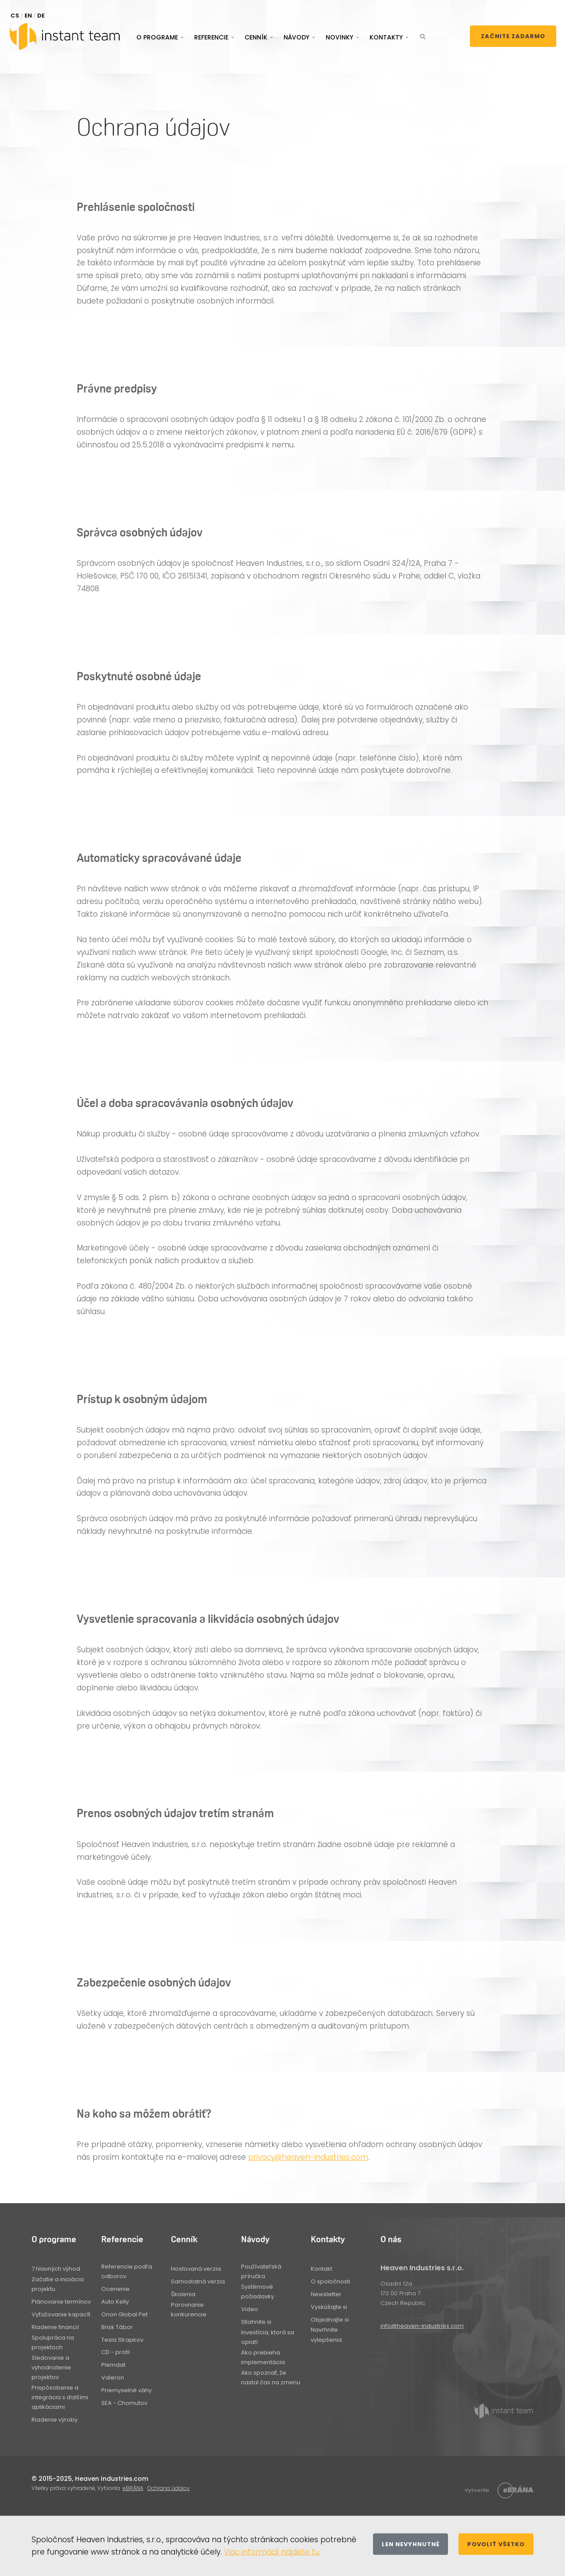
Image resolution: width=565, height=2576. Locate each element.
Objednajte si (330, 2319)
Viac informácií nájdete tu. (272, 2552)
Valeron (112, 2377)
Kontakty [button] (386, 37)
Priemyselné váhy (126, 2390)
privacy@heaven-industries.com (308, 2157)
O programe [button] (157, 37)
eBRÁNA (133, 2488)
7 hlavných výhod (56, 2269)
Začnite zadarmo (513, 36)
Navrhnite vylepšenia (326, 2335)
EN (28, 15)
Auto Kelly (115, 2301)
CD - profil (115, 2352)
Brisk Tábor (117, 2327)
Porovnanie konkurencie (188, 2310)
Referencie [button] (211, 37)
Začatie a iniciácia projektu (58, 2284)
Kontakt (321, 2269)
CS (15, 15)
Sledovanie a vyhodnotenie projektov (51, 2367)
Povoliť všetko (496, 2544)
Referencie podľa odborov (126, 2271)
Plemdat (113, 2365)
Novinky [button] (339, 37)
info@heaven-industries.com (422, 2326)
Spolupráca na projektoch (53, 2342)
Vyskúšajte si (329, 2307)
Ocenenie (115, 2289)
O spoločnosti (330, 2281)
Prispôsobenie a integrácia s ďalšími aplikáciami (60, 2397)
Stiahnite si (256, 2322)
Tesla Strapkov (122, 2340)
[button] (423, 36)
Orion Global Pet (124, 2314)
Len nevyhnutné (411, 2544)
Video (249, 2309)
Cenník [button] (256, 37)
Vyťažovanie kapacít (61, 2314)
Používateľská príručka (261, 2271)
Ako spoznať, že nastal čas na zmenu (270, 2378)
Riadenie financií (55, 2327)
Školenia (183, 2294)
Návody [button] (296, 37)
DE (41, 15)
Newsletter (326, 2294)
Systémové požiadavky (257, 2292)
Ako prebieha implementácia (263, 2357)
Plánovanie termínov (61, 2301)
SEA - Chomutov (124, 2403)
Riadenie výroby (55, 2419)
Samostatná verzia (198, 2281)
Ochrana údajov (168, 2488)
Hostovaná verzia (196, 2269)
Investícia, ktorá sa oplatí (267, 2337)
